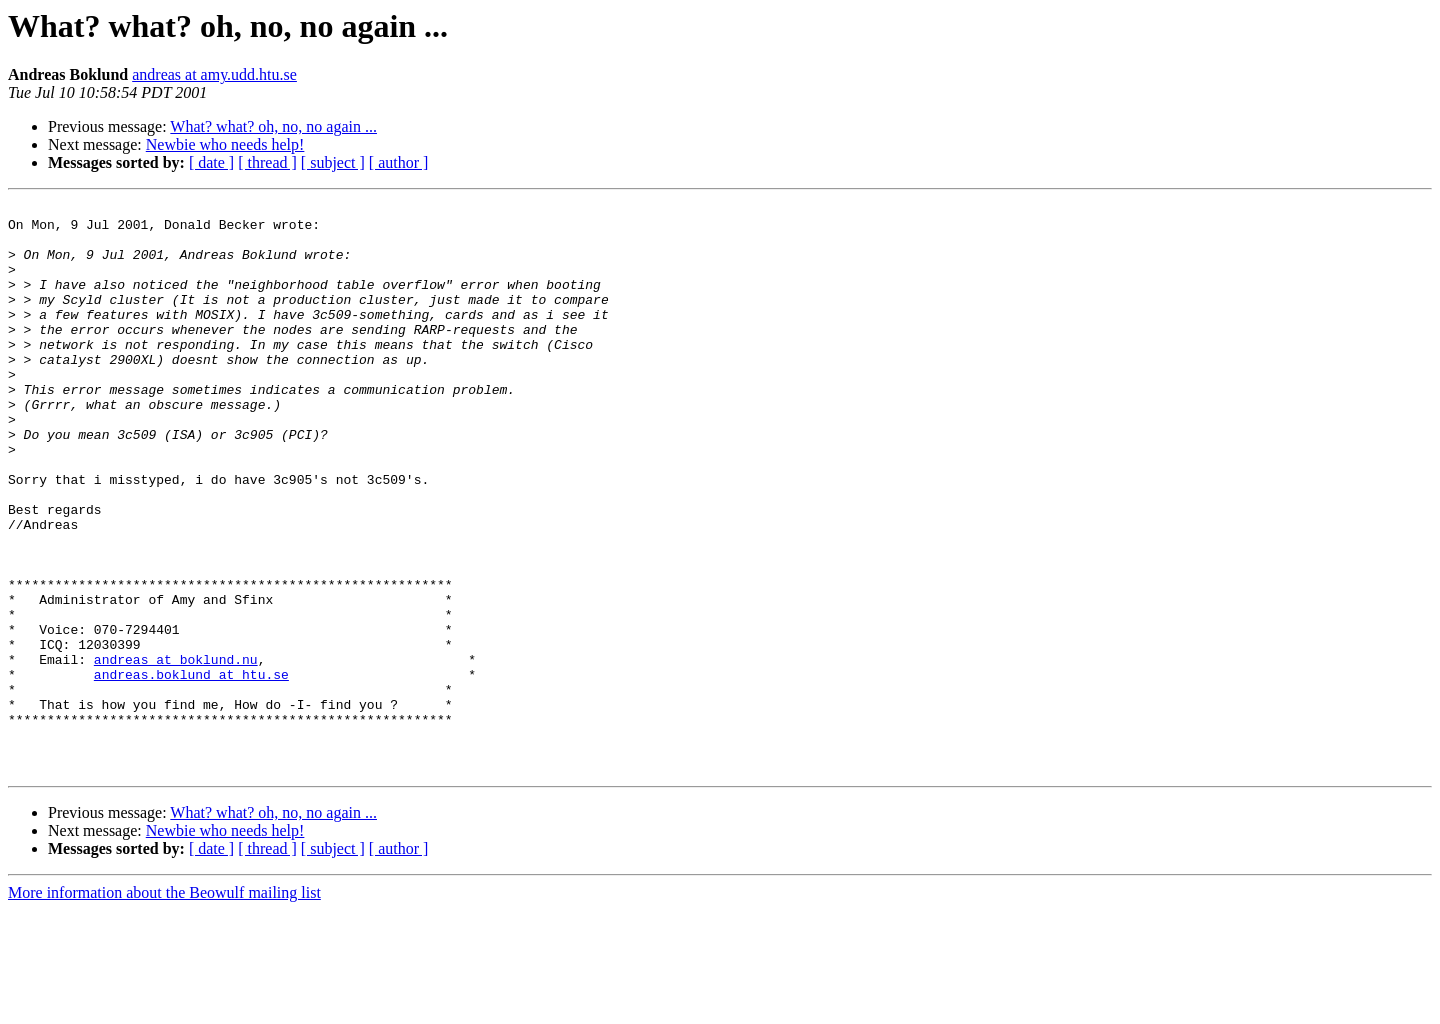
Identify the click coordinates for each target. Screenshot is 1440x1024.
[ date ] (211, 162)
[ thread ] (267, 162)
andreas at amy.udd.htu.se (214, 74)
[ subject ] (333, 162)
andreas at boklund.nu (176, 752)
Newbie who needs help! (225, 144)
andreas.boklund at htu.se (191, 770)
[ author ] (399, 162)
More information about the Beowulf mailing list (164, 1006)
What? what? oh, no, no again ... (273, 126)
